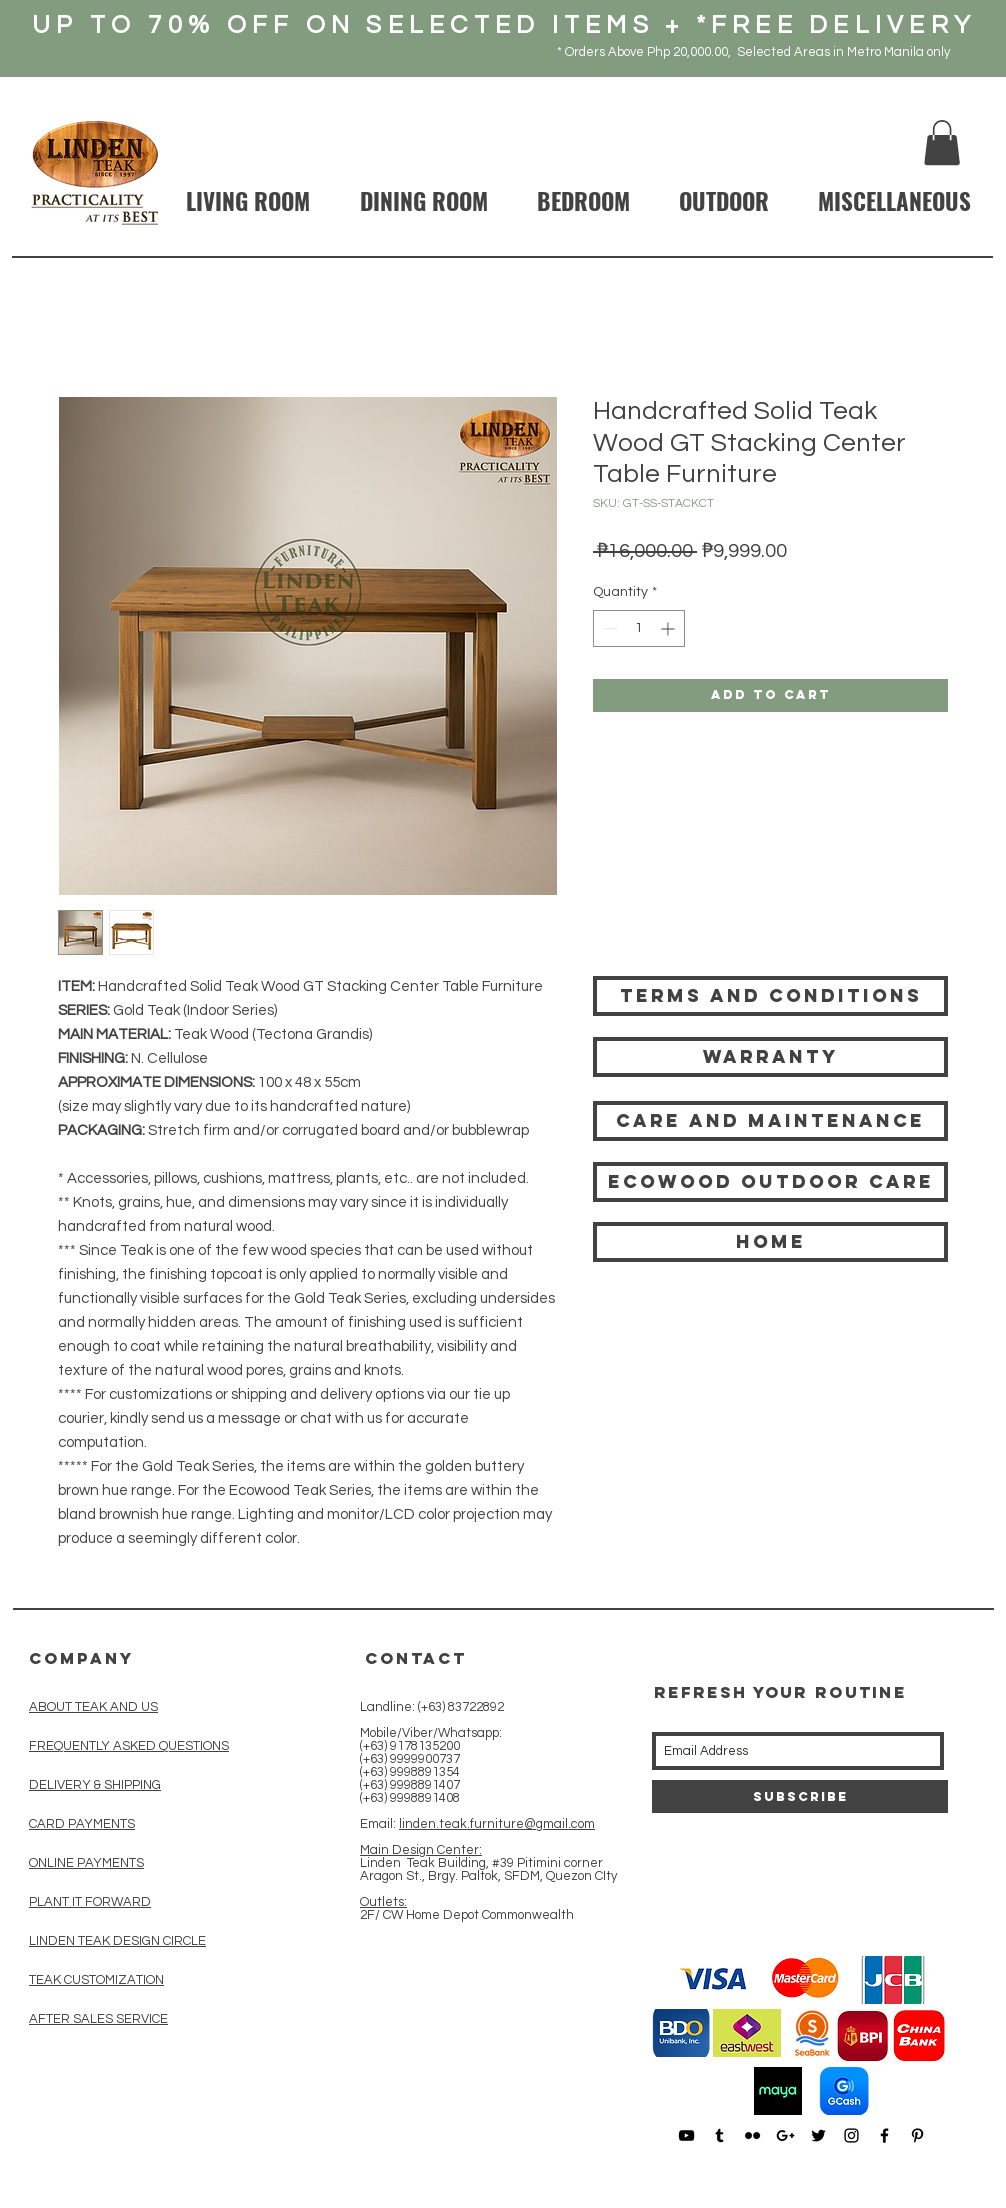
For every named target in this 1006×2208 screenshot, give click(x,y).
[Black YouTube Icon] (686, 2135)
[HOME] (770, 1242)
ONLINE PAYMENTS (86, 1863)
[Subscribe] (800, 1796)
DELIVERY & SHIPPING (95, 1785)
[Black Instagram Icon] (851, 2135)
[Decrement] (608, 628)
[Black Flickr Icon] (752, 2135)
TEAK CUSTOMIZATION (96, 1980)
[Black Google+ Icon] (785, 2135)
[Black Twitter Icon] (818, 2135)
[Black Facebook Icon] (884, 2135)
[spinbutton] (639, 628)
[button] (942, 142)
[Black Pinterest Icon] (917, 2135)
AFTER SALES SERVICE (98, 2019)
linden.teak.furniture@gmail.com (497, 1824)
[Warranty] (770, 1057)
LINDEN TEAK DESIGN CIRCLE (117, 1941)
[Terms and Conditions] (770, 996)
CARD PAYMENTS (82, 1824)
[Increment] (669, 628)
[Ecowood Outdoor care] (770, 1182)
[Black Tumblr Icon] (719, 2135)
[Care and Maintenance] (770, 1121)
